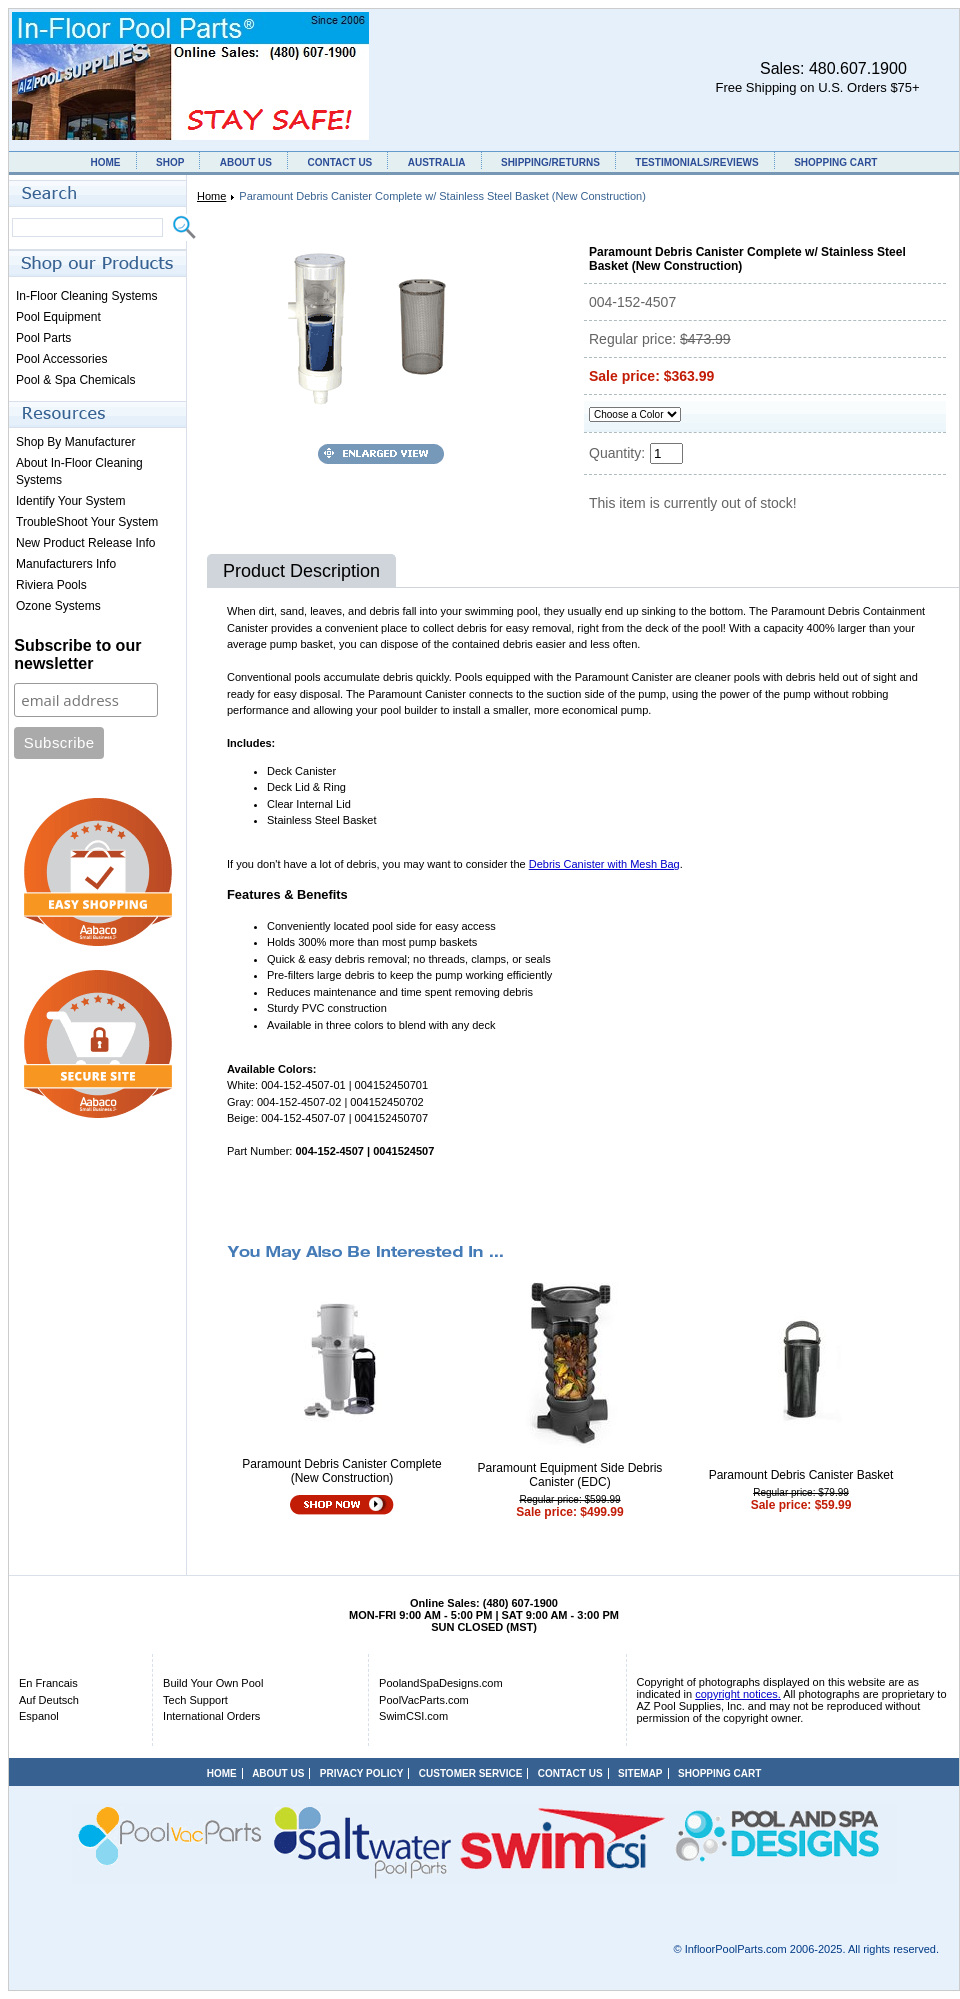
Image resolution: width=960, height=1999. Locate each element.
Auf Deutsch (49, 1700)
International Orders (211, 1716)
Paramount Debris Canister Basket (801, 1475)
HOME (106, 162)
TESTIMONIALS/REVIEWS (696, 162)
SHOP (170, 162)
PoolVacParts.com (424, 1700)
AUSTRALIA (437, 162)
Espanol (39, 1716)
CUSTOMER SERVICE (471, 1773)
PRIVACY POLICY (362, 1773)
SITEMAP (640, 1773)
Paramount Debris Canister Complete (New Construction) (341, 1471)
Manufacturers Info (66, 564)
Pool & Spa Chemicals (75, 380)
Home (211, 196)
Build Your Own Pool (213, 1683)
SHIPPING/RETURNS (550, 162)
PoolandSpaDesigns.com (441, 1683)
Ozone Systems (58, 606)
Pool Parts (43, 338)
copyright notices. (738, 1694)
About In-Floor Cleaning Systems (79, 471)
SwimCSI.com (413, 1716)
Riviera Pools (51, 585)
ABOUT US (246, 162)
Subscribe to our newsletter (77, 654)
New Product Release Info (85, 543)
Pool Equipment (58, 317)
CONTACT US (339, 162)
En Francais (48, 1683)
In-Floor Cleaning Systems (86, 296)
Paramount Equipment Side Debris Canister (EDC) (570, 1475)
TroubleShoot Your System (87, 522)
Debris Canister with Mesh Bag (604, 864)
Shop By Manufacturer (75, 442)
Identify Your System (70, 501)
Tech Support (195, 1700)
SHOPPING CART (835, 162)
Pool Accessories (61, 359)
